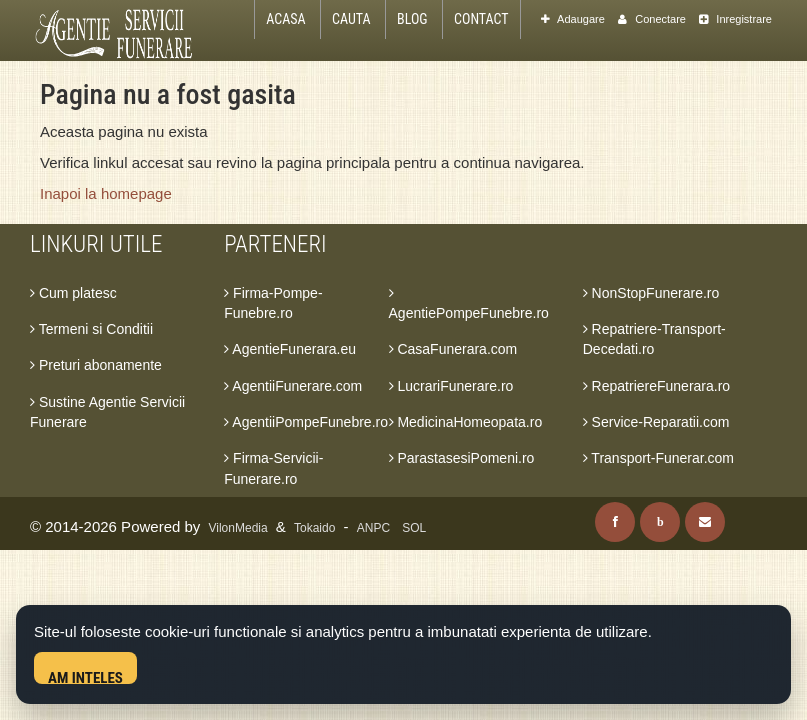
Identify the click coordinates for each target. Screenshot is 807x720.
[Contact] (705, 522)
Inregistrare (735, 19)
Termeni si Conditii (91, 329)
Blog (412, 19)
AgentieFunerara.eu (290, 349)
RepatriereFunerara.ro (656, 386)
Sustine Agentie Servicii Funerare (107, 412)
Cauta (351, 19)
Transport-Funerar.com (658, 458)
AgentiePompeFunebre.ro (469, 303)
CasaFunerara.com (453, 349)
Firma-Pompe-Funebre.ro (273, 303)
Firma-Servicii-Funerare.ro (273, 468)
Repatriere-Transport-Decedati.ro (654, 339)
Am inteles (85, 676)
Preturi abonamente (96, 365)
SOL (414, 528)
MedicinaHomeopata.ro (466, 422)
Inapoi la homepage (106, 193)
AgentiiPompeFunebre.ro (306, 422)
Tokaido (314, 528)
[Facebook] (615, 522)
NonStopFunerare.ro (651, 293)
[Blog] (660, 522)
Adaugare (573, 19)
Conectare (652, 19)
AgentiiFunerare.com (293, 386)
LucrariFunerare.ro (451, 386)
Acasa (285, 19)
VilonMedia (238, 528)
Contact (481, 19)
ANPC (373, 528)
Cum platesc (73, 293)
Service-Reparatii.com (656, 422)
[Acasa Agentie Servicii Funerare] (123, 31)
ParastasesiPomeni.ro (462, 458)
